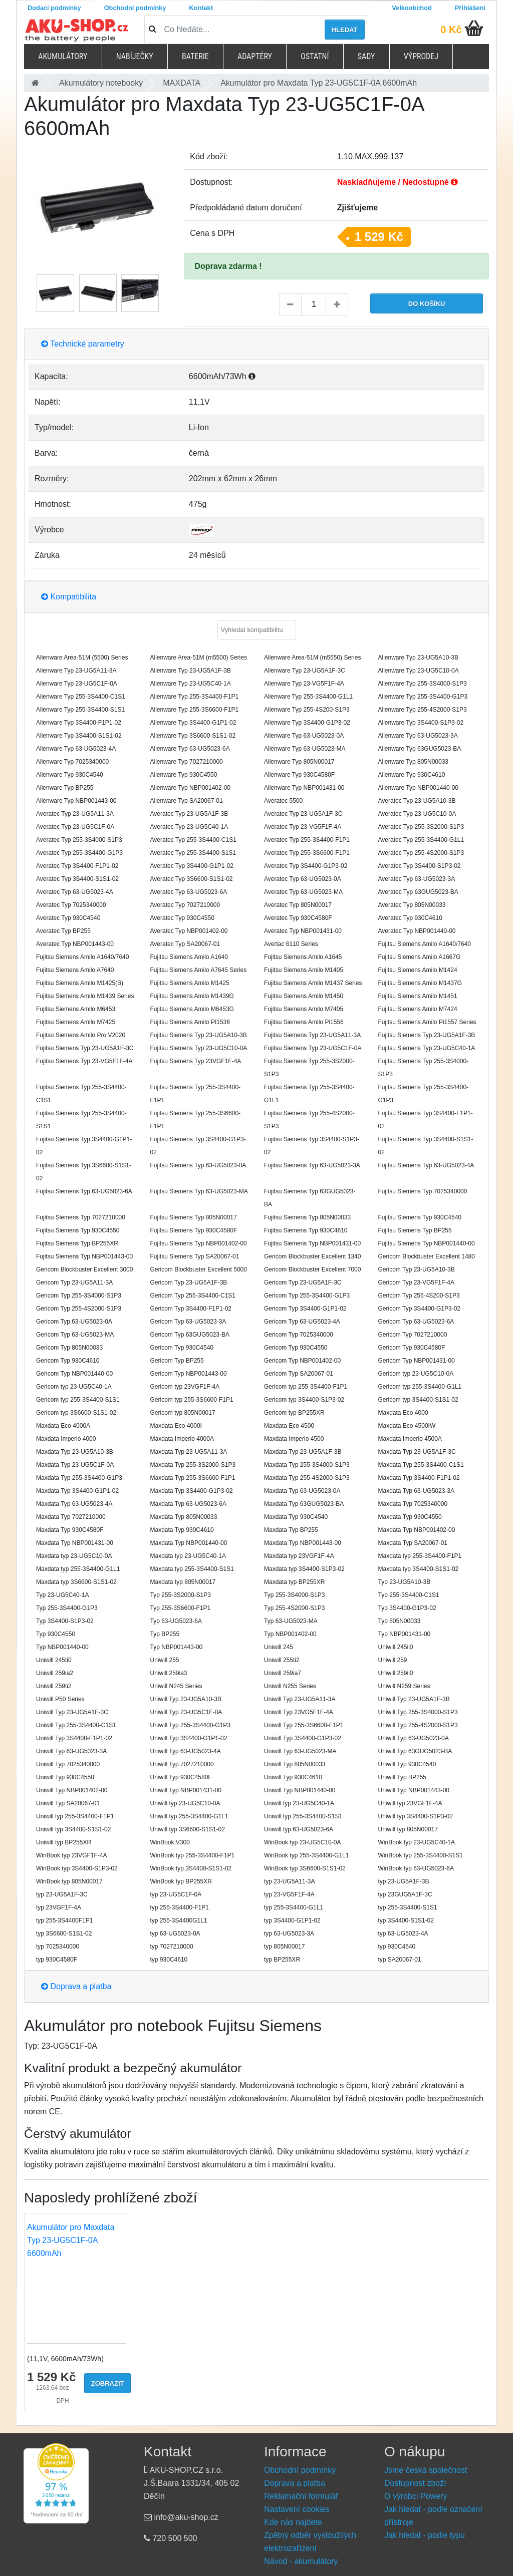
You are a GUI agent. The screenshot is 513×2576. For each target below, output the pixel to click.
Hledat (345, 30)
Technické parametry (82, 344)
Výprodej (421, 56)
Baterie (195, 56)
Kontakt (201, 8)
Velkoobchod (412, 8)
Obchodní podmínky (135, 8)
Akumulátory (62, 56)
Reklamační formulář (301, 2496)
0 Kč (450, 29)
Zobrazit (107, 2383)
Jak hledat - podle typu (424, 2535)
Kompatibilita (68, 596)
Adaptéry (254, 56)
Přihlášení (470, 8)
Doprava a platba (76, 1986)
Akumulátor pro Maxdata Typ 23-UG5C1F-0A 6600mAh (70, 2240)
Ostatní (315, 56)
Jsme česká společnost (425, 2470)
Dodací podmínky (54, 8)
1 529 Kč (379, 236)
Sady (366, 56)
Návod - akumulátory (301, 2561)
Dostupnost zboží (415, 2483)
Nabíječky (134, 56)
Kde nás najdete (293, 2522)
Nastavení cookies (297, 2509)
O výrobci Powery (415, 2496)
